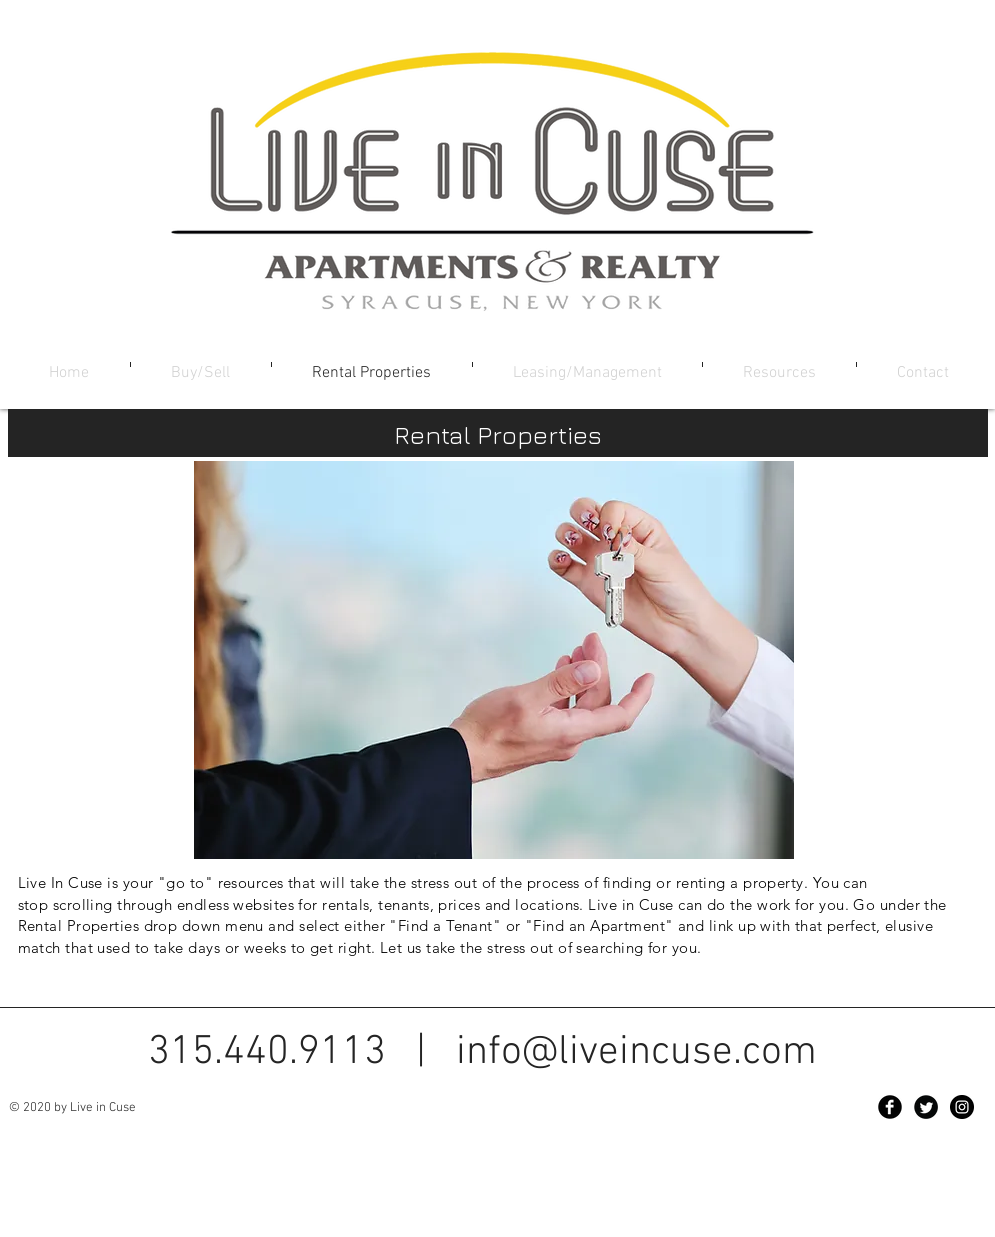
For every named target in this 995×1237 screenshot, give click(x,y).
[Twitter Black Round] (926, 1107)
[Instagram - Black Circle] (962, 1107)
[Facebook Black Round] (890, 1107)
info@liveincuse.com (636, 1052)
